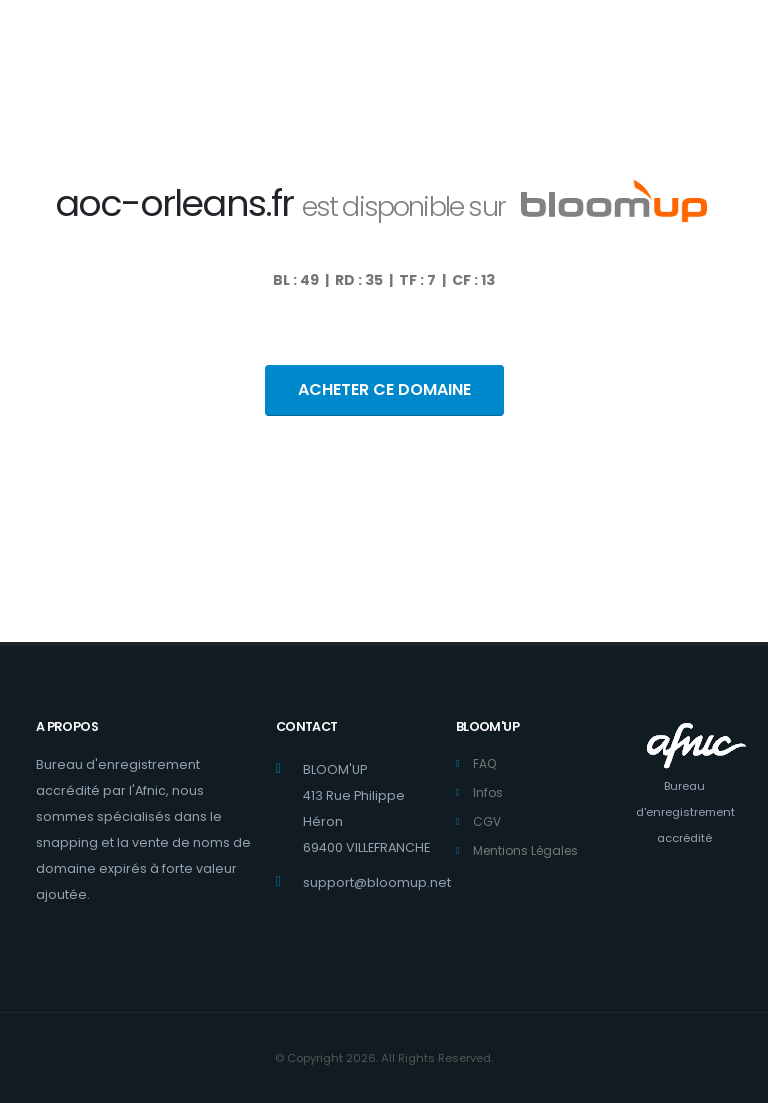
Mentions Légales (529, 850)
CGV (487, 821)
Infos (488, 792)
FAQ (485, 763)
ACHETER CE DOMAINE (384, 389)
